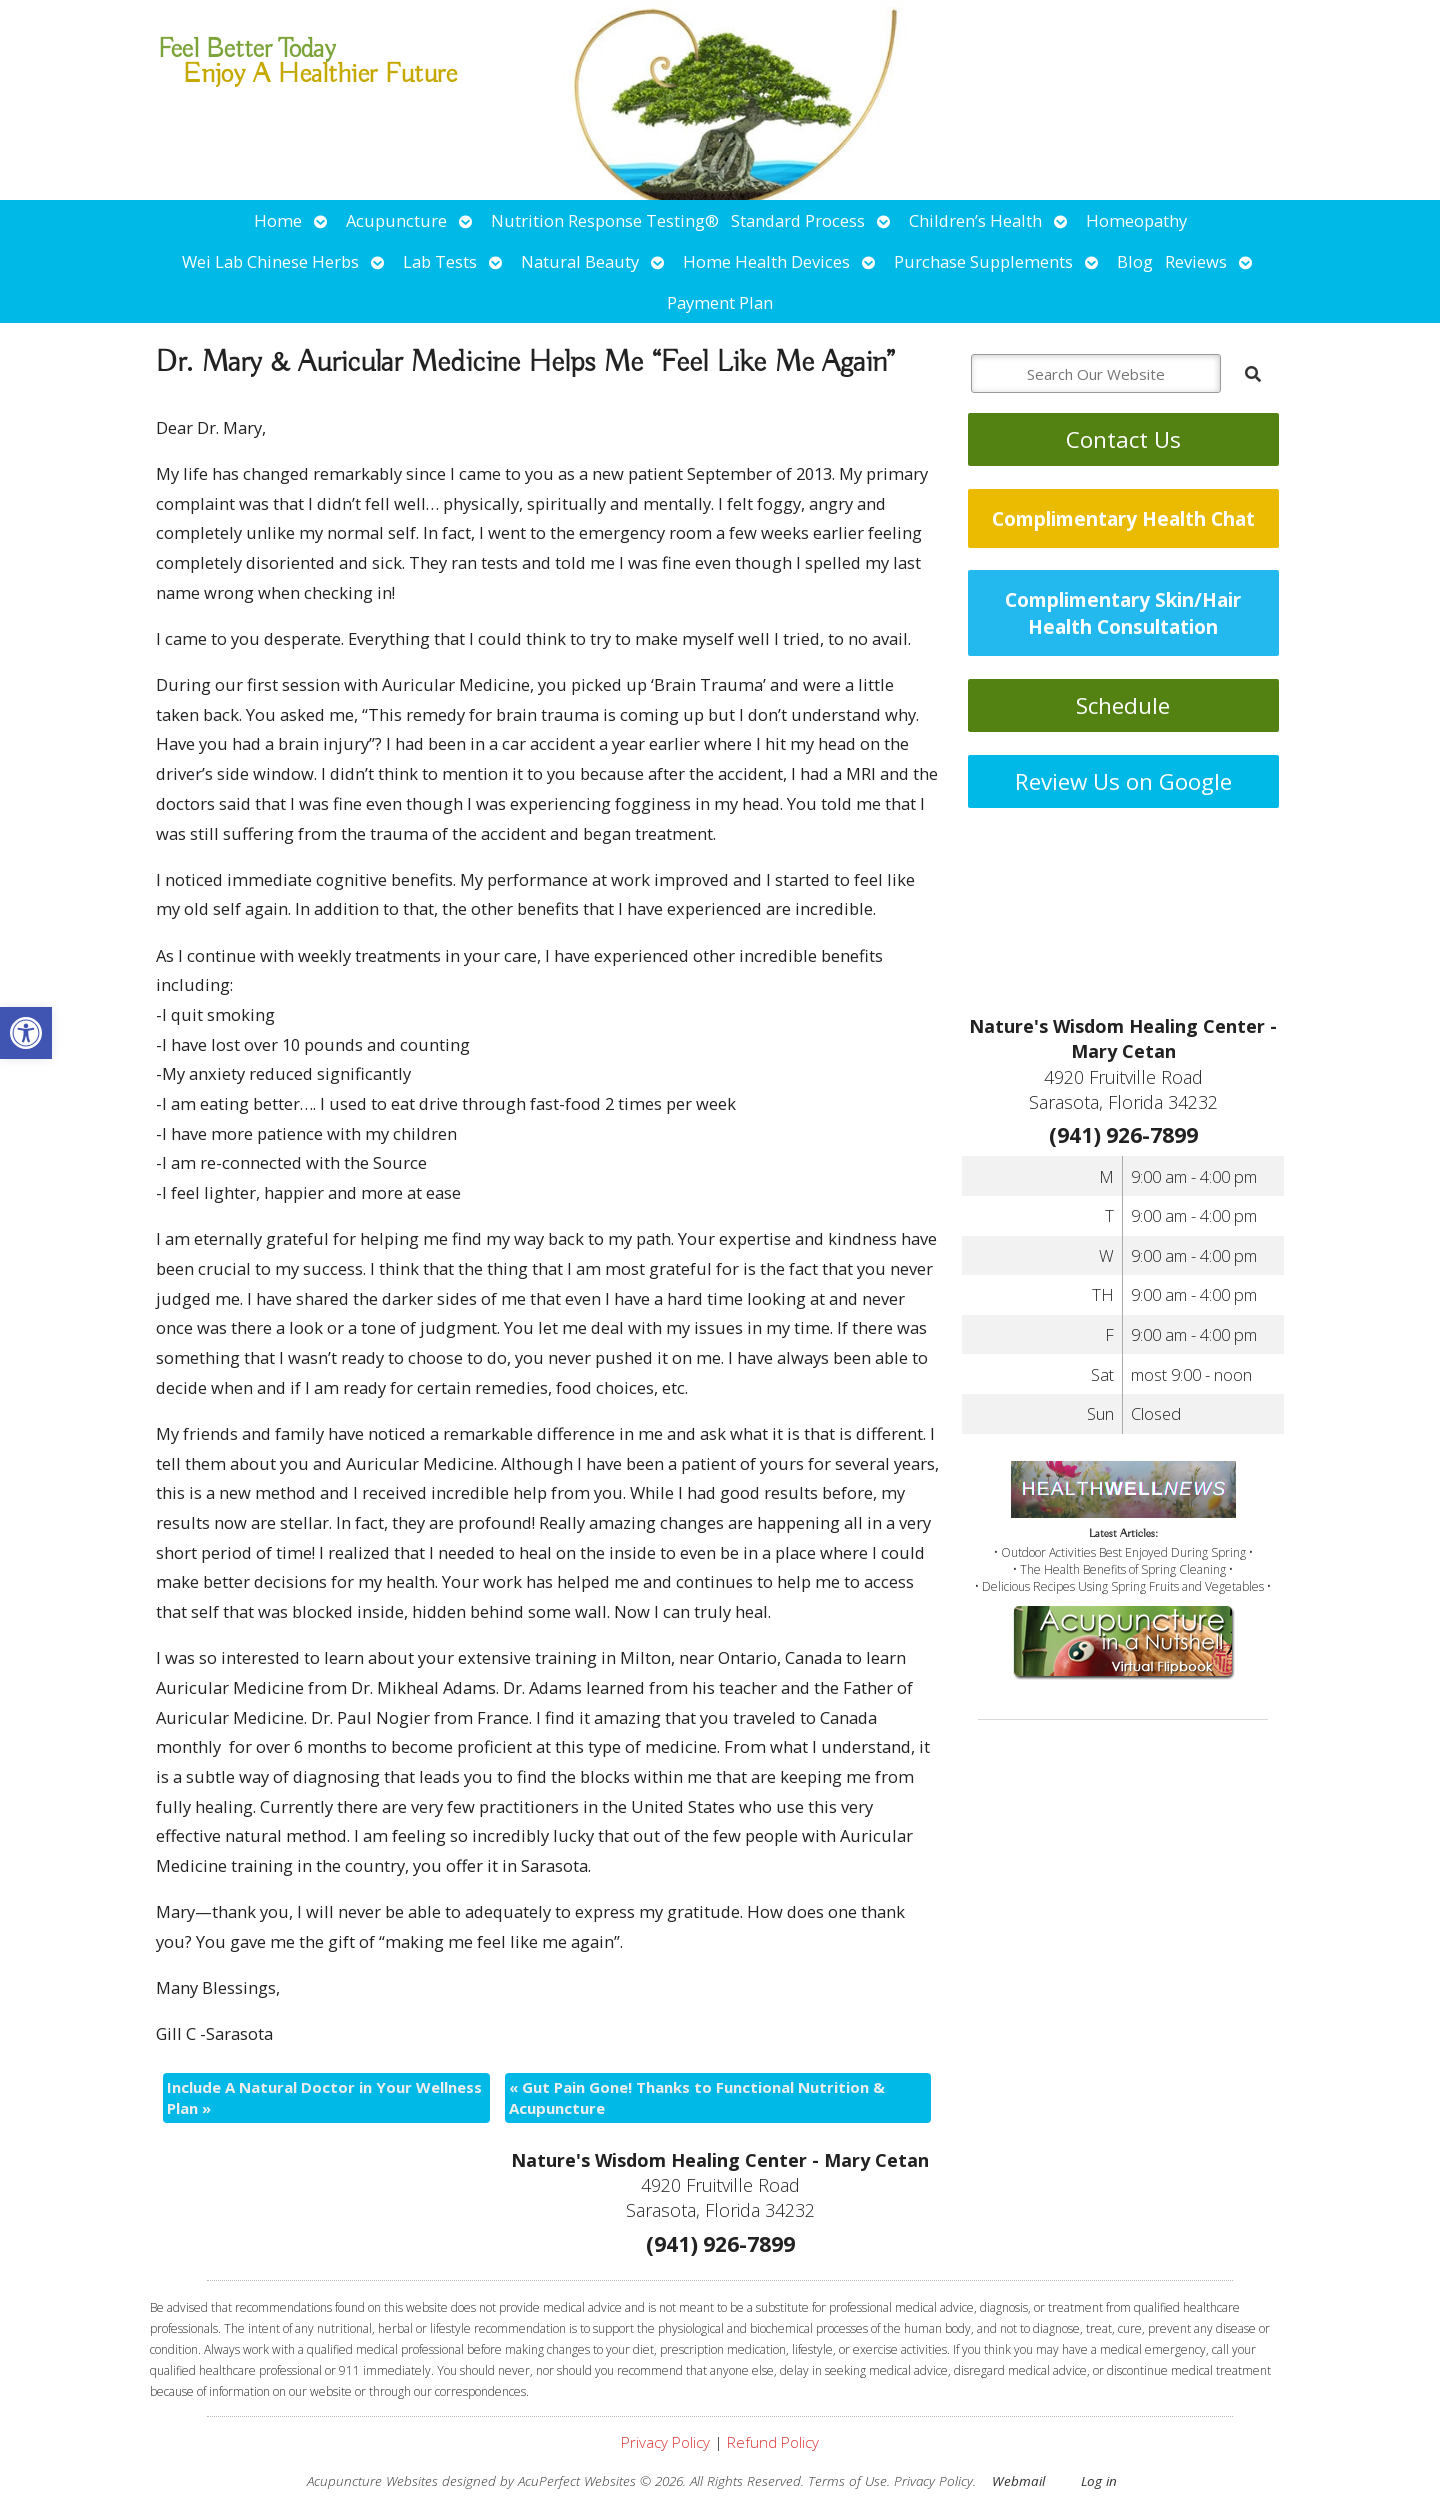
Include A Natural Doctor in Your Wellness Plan (324, 2097)
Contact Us (1123, 439)
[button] (26, 1033)
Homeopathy (1136, 220)
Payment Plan (720, 302)
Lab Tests (440, 261)
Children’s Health (975, 220)
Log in (1099, 2481)
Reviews (1196, 261)
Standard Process (798, 220)
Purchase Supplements (983, 261)
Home (278, 220)
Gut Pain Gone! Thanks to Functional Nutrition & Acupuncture (697, 2097)
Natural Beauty (580, 261)
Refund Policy (773, 2442)
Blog (1135, 261)
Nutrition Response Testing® (605, 220)
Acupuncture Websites (372, 2481)
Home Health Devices (766, 261)
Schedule (1123, 705)
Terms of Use (847, 2481)
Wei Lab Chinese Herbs (270, 261)
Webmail (1018, 2481)
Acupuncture (396, 220)
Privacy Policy (665, 2442)
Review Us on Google (1123, 781)
